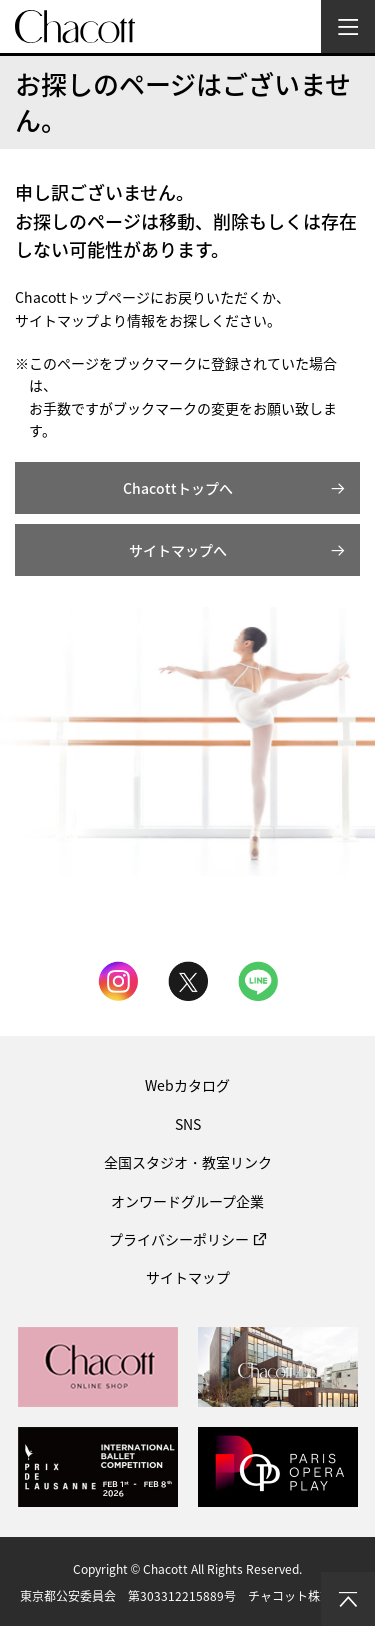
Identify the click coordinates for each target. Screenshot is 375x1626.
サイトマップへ (178, 550)
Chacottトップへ (178, 488)
